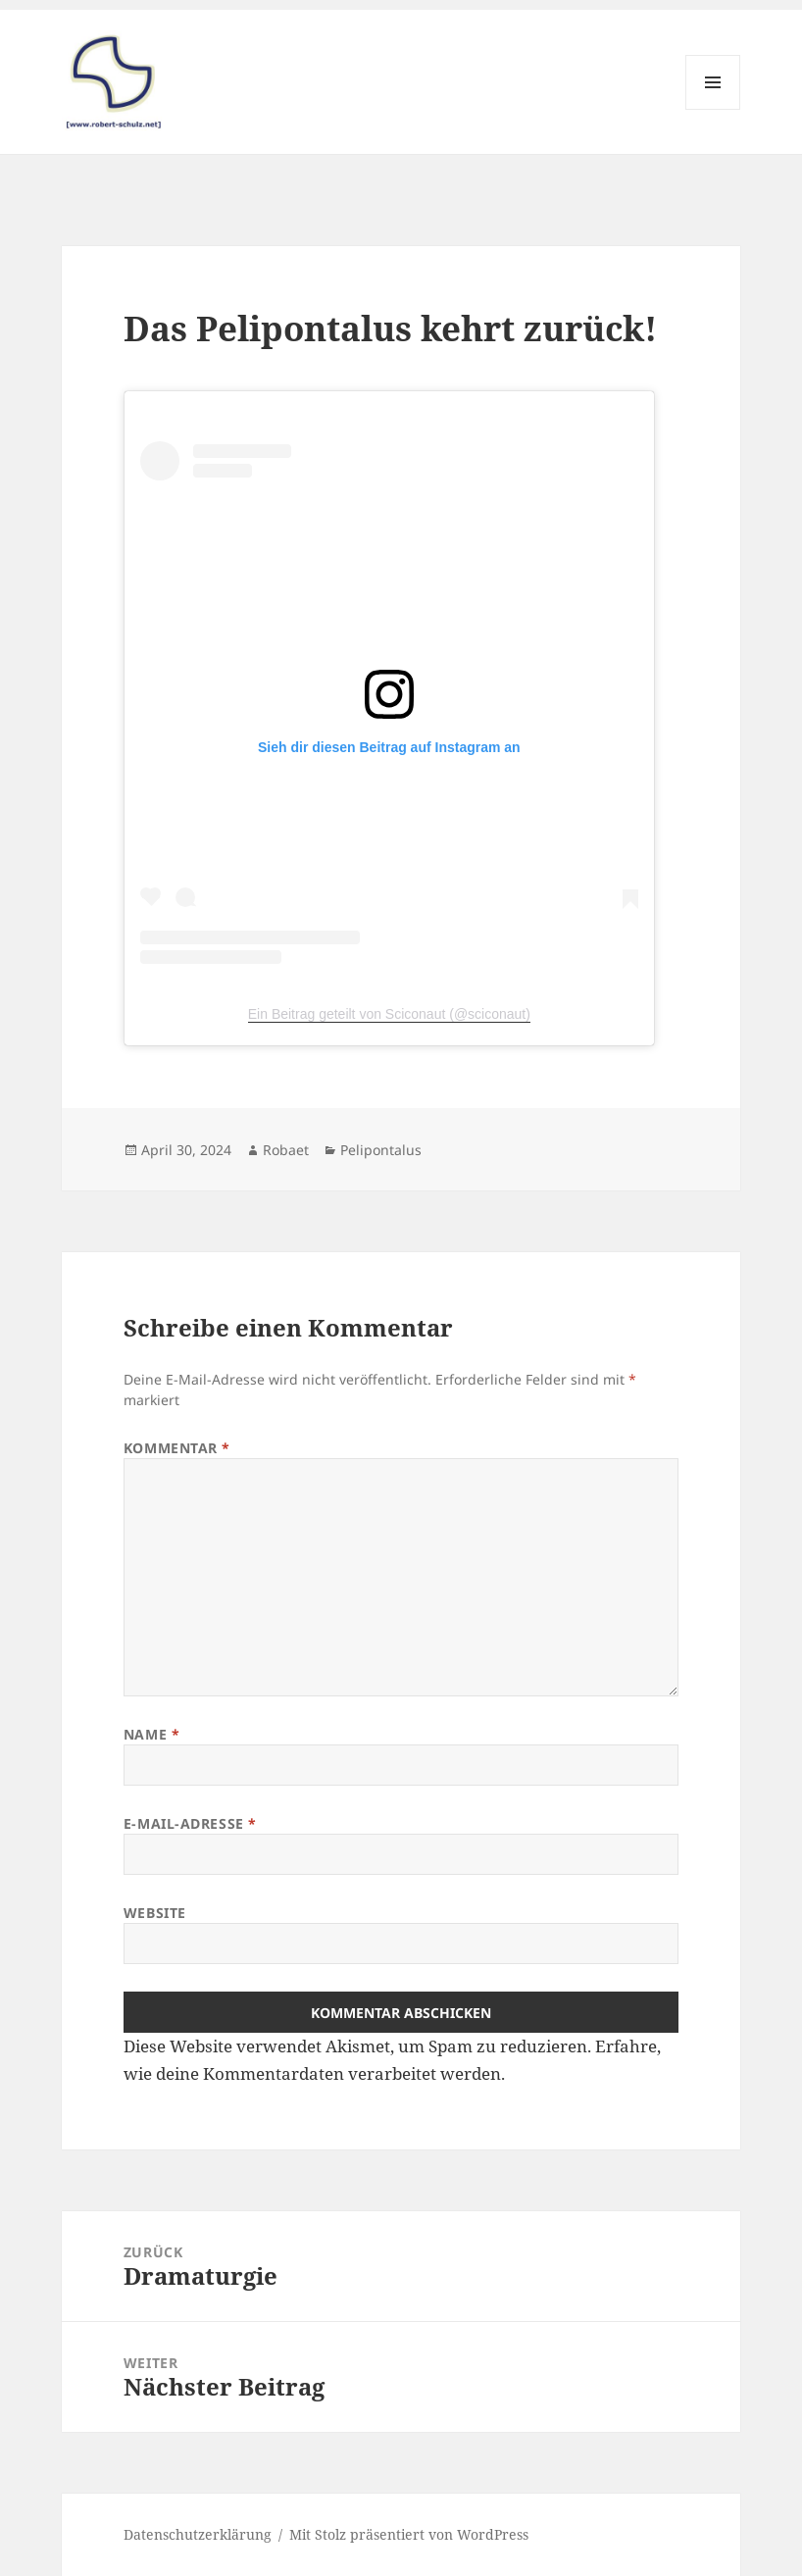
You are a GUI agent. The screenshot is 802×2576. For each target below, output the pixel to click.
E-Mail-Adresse (190, 1823)
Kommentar (177, 1448)
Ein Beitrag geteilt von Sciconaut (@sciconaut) (389, 1014)
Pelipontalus (381, 1149)
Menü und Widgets (713, 109)
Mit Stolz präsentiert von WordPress (408, 2534)
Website (155, 1912)
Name (151, 1734)
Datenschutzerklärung (198, 2534)
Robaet (286, 1149)
